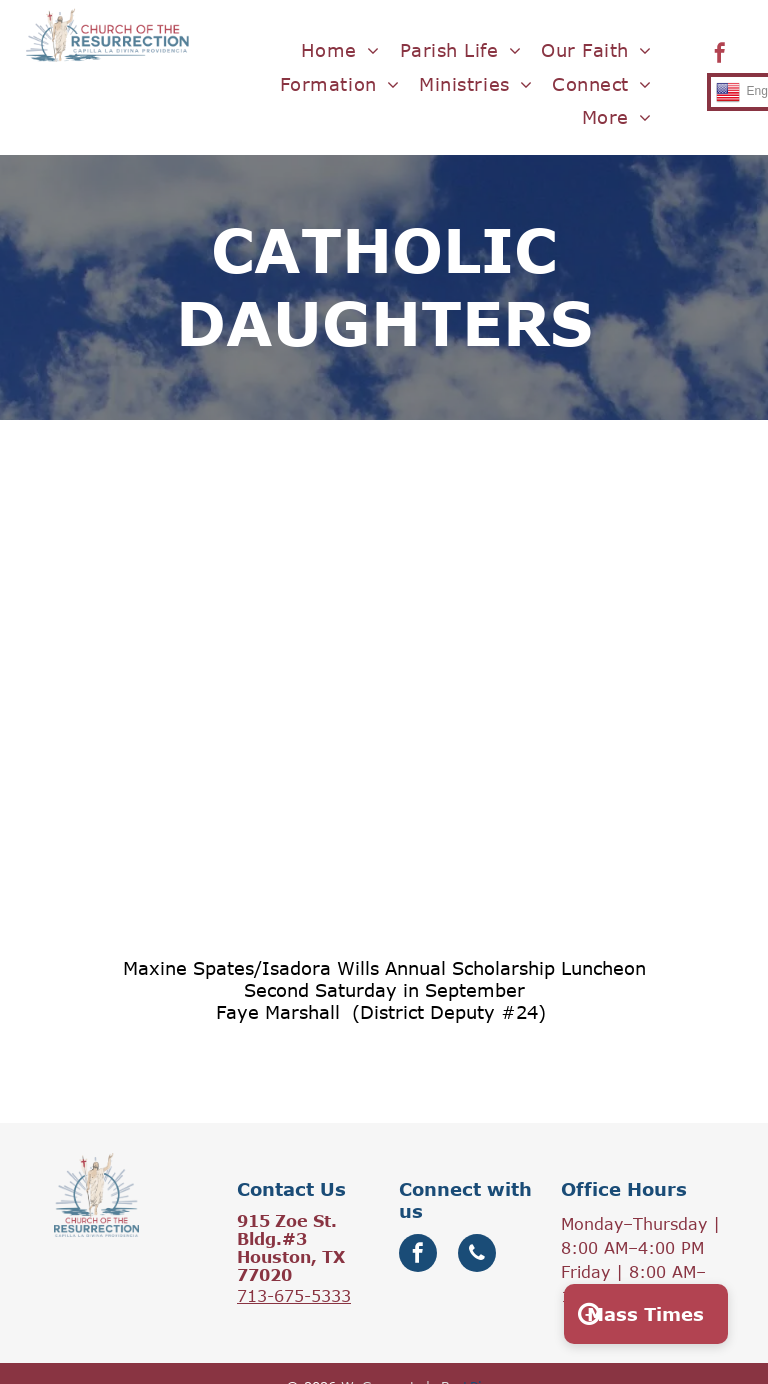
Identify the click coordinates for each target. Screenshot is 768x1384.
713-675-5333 (294, 1296)
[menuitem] (340, 50)
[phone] (477, 1255)
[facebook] (720, 55)
